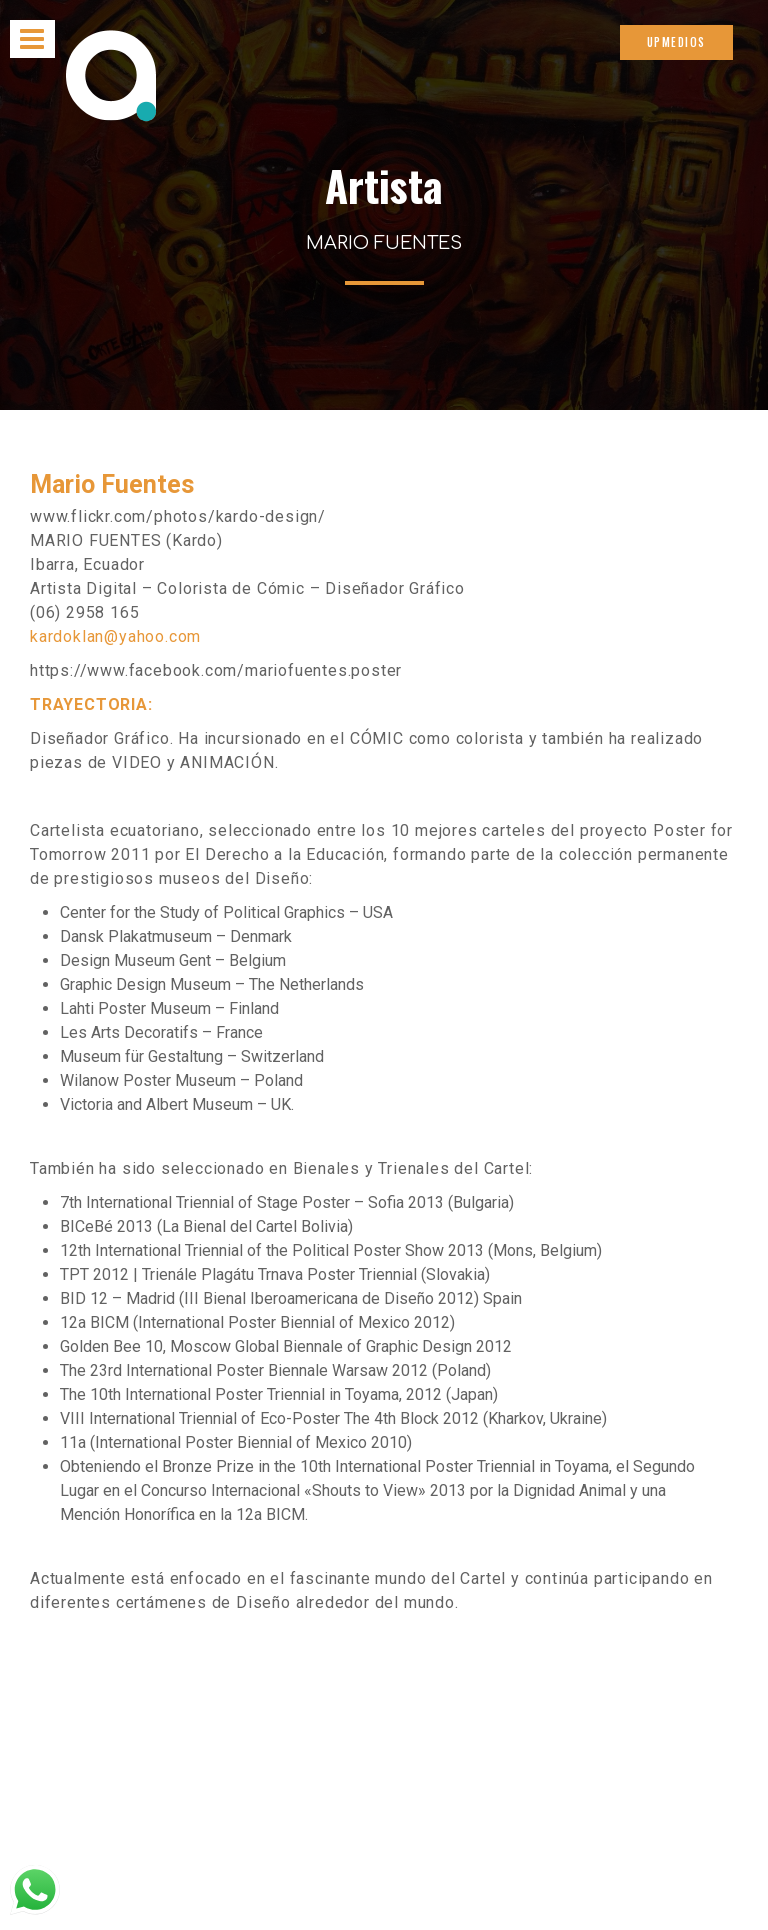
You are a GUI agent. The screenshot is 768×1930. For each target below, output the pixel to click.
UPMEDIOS (676, 42)
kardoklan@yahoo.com (115, 636)
